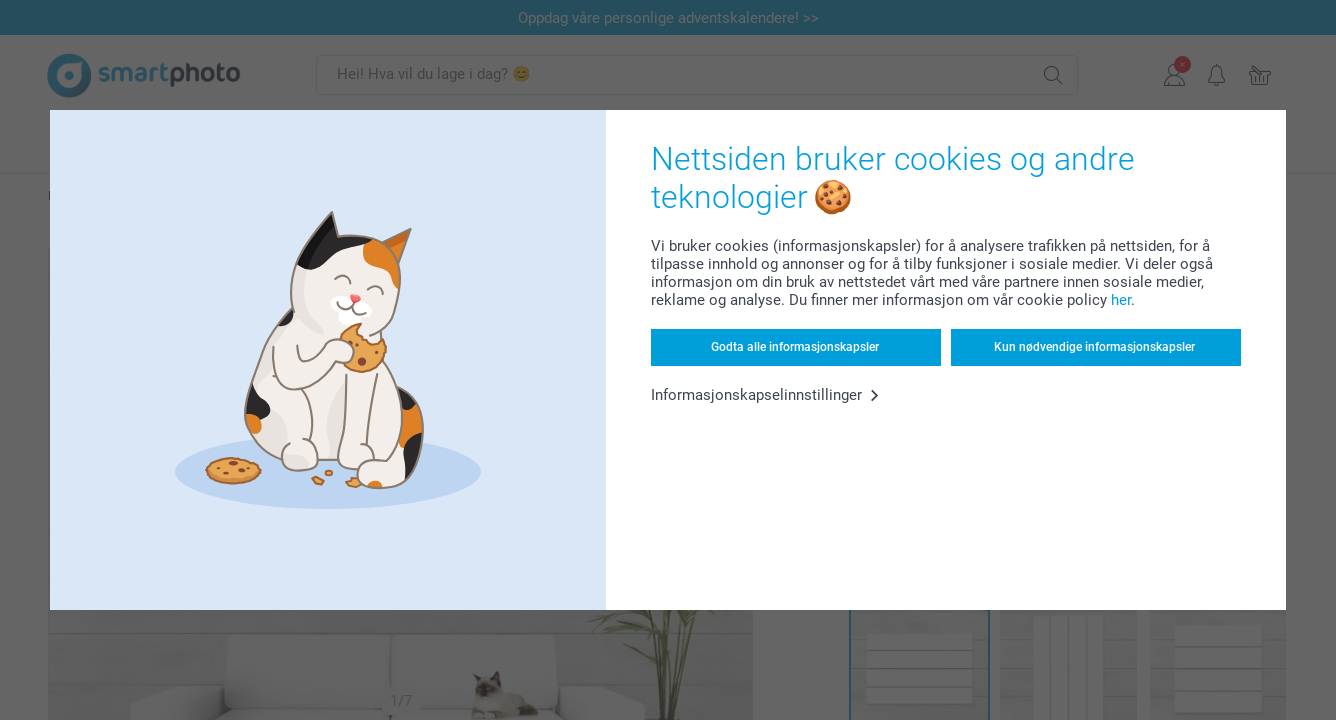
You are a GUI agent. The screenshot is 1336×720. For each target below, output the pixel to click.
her (1121, 300)
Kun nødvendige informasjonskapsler (1094, 347)
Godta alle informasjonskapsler (795, 347)
